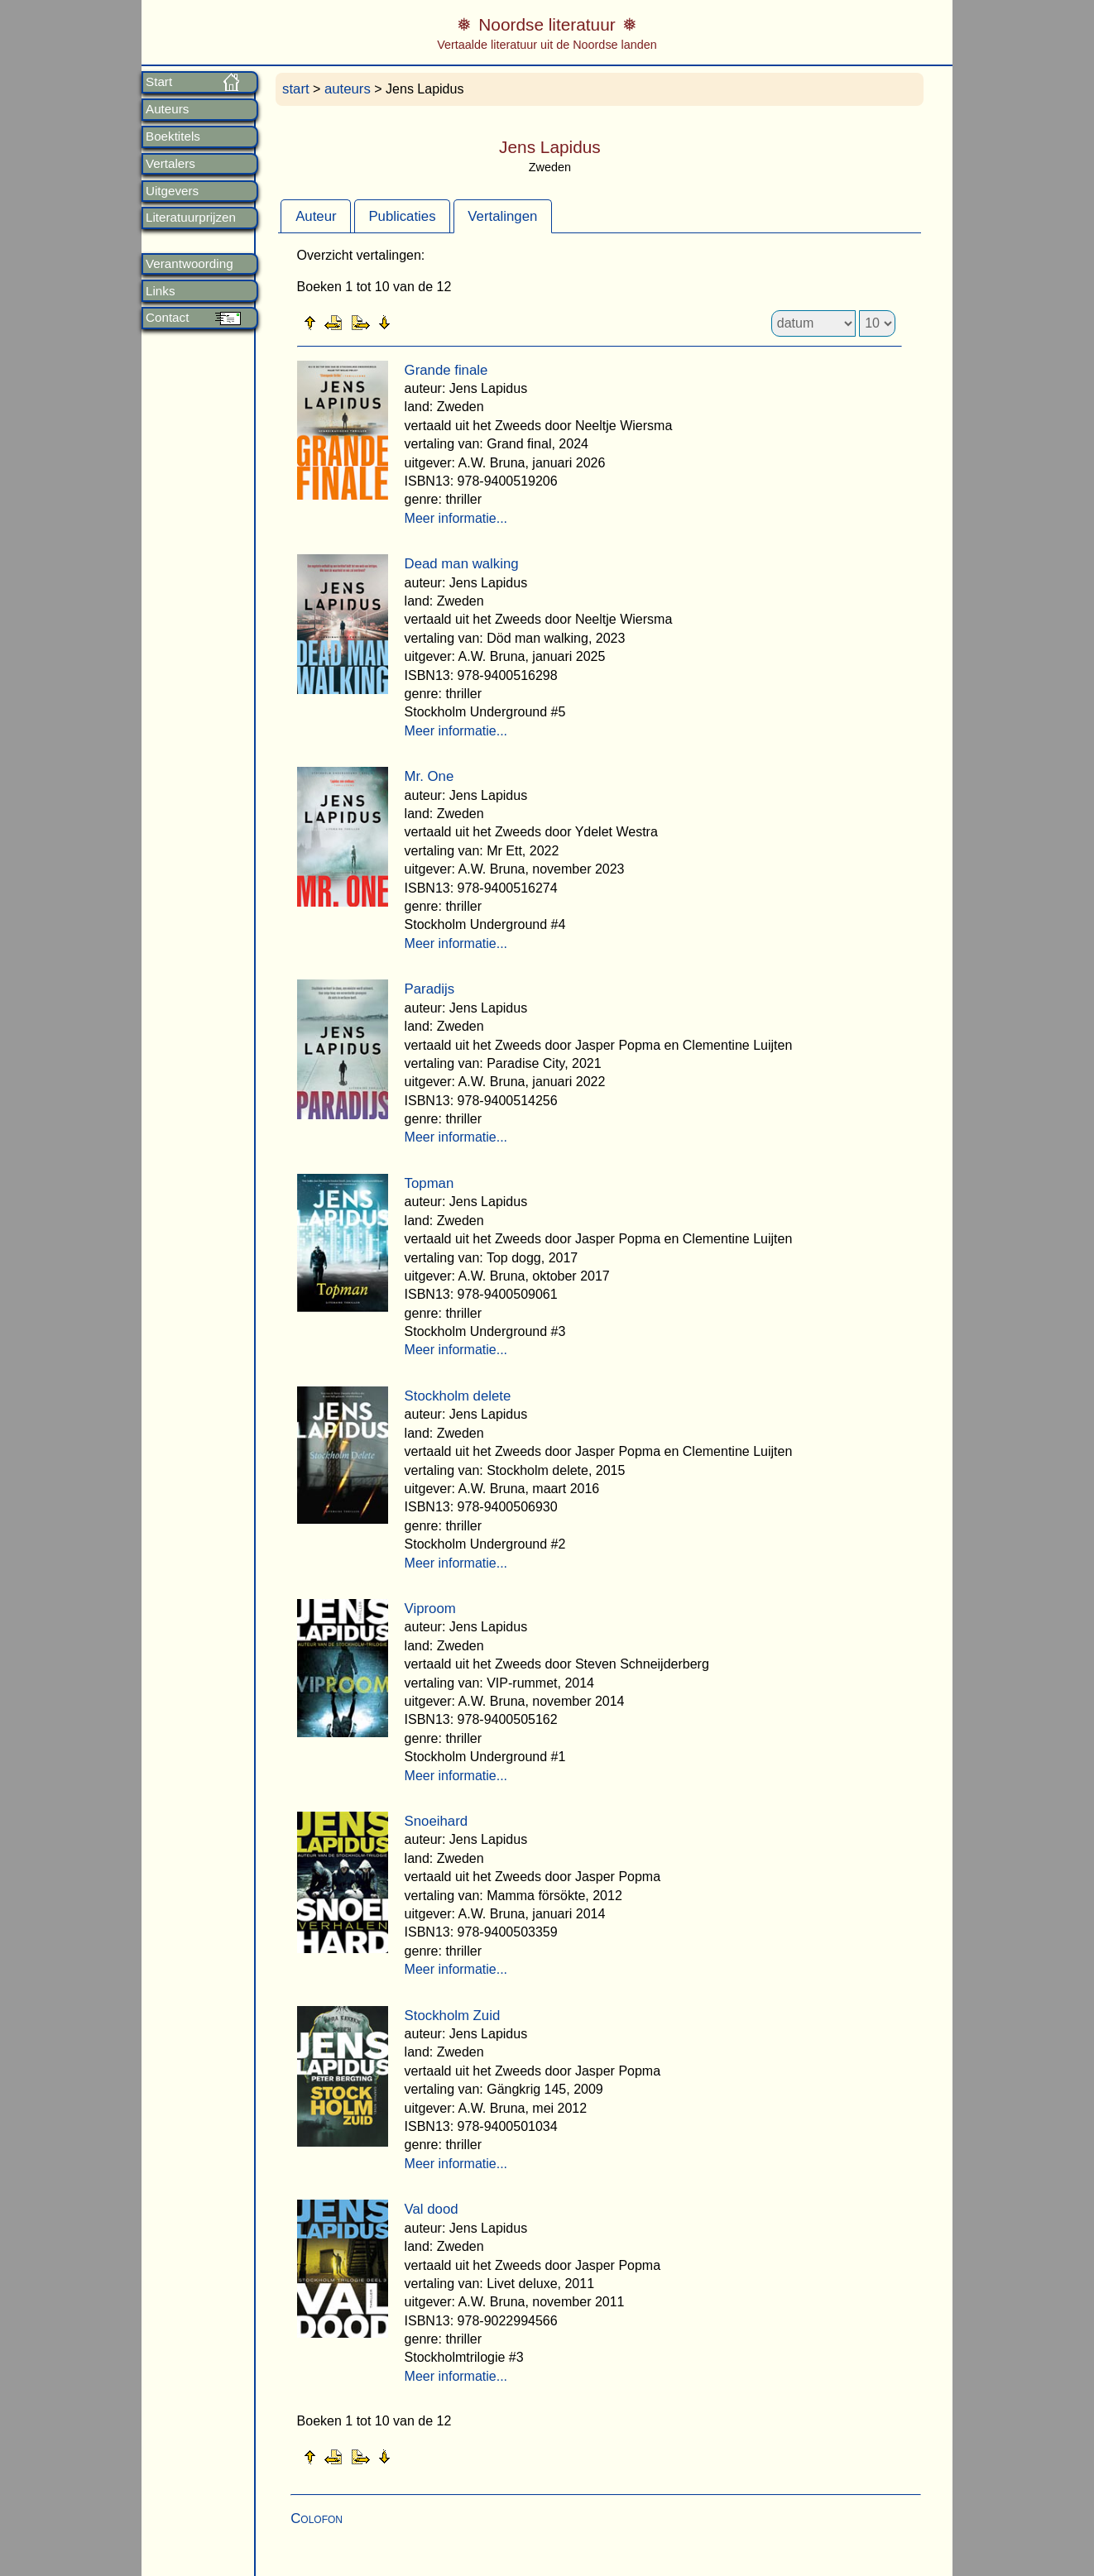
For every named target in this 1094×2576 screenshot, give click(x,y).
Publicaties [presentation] (401, 216)
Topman (429, 1183)
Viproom (430, 1608)
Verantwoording (189, 264)
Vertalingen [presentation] (502, 216)
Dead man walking (462, 564)
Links (160, 291)
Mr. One (429, 776)
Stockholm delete (458, 1396)
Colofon (316, 2518)
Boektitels (173, 136)
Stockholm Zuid (453, 2015)
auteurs (347, 89)
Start (159, 82)
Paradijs (430, 989)
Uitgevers (172, 191)
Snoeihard (436, 1821)
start (295, 89)
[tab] (316, 215)
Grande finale (446, 370)
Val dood (431, 2209)
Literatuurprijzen (191, 217)
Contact (167, 317)
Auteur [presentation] (315, 216)
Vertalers (170, 163)
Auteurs (167, 109)
